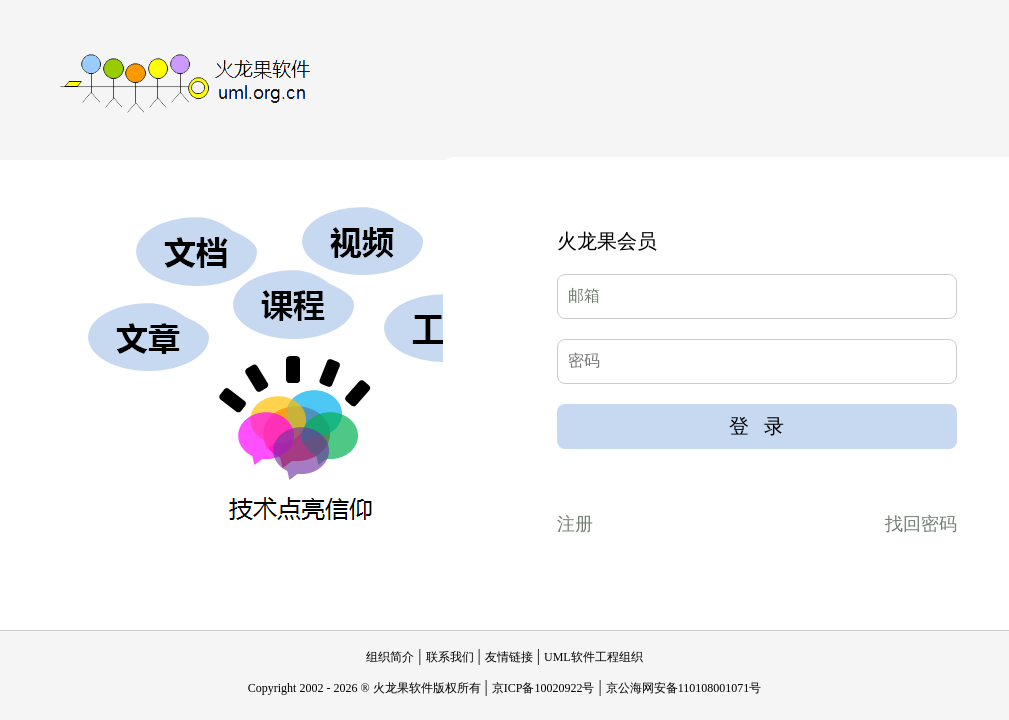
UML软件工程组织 (593, 657)
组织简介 (390, 657)
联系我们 (450, 657)
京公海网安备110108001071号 (684, 688)
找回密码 (921, 524)
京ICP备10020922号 (543, 688)
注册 (575, 524)
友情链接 (509, 657)
